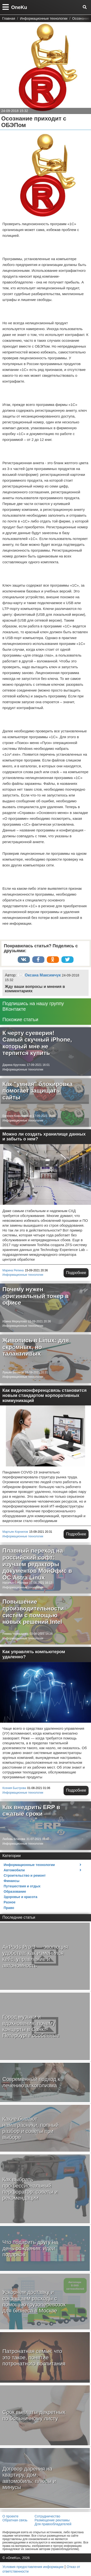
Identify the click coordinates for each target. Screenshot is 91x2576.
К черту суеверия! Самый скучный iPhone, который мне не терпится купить (37, 1043)
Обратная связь (14, 2520)
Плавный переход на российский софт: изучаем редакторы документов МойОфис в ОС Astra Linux (37, 1564)
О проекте (10, 2516)
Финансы (11, 1881)
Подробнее (76, 1273)
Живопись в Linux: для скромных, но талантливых (35, 1347)
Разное (10, 1902)
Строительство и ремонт (25, 1875)
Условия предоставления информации (32, 2567)
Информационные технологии (22, 1069)
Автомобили (14, 1870)
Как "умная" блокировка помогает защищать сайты (37, 1091)
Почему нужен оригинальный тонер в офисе (35, 1296)
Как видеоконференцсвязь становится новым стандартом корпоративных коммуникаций (44, 1395)
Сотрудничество (47, 2516)
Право (9, 1908)
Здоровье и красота (20, 1897)
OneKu (19, 7)
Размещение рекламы (52, 2520)
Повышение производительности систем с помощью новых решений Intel (33, 1611)
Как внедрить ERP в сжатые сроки (31, 1810)
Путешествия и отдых (22, 1886)
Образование (15, 1891)
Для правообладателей (53, 2524)
